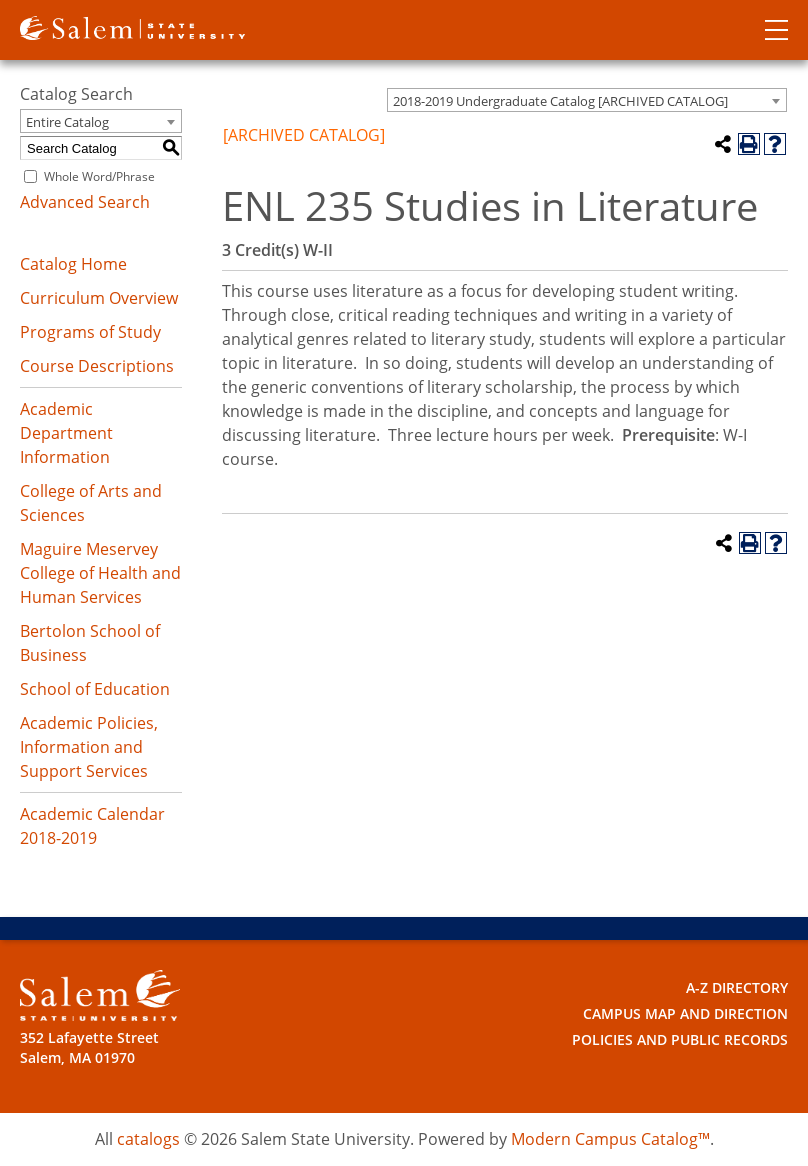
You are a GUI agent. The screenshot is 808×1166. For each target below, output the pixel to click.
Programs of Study (90, 332)
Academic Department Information (66, 433)
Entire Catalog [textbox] (67, 122)
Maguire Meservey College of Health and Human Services (100, 573)
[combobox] (587, 100)
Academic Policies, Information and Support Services (89, 747)
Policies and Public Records (680, 1039)
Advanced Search (85, 202)
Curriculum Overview (99, 298)
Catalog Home (73, 264)
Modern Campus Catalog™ (610, 1139)
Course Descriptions (97, 366)
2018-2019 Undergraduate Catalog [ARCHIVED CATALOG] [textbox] (560, 101)
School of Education (95, 689)
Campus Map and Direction (685, 1013)
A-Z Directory (737, 987)
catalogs (148, 1139)
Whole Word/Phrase (99, 176)
